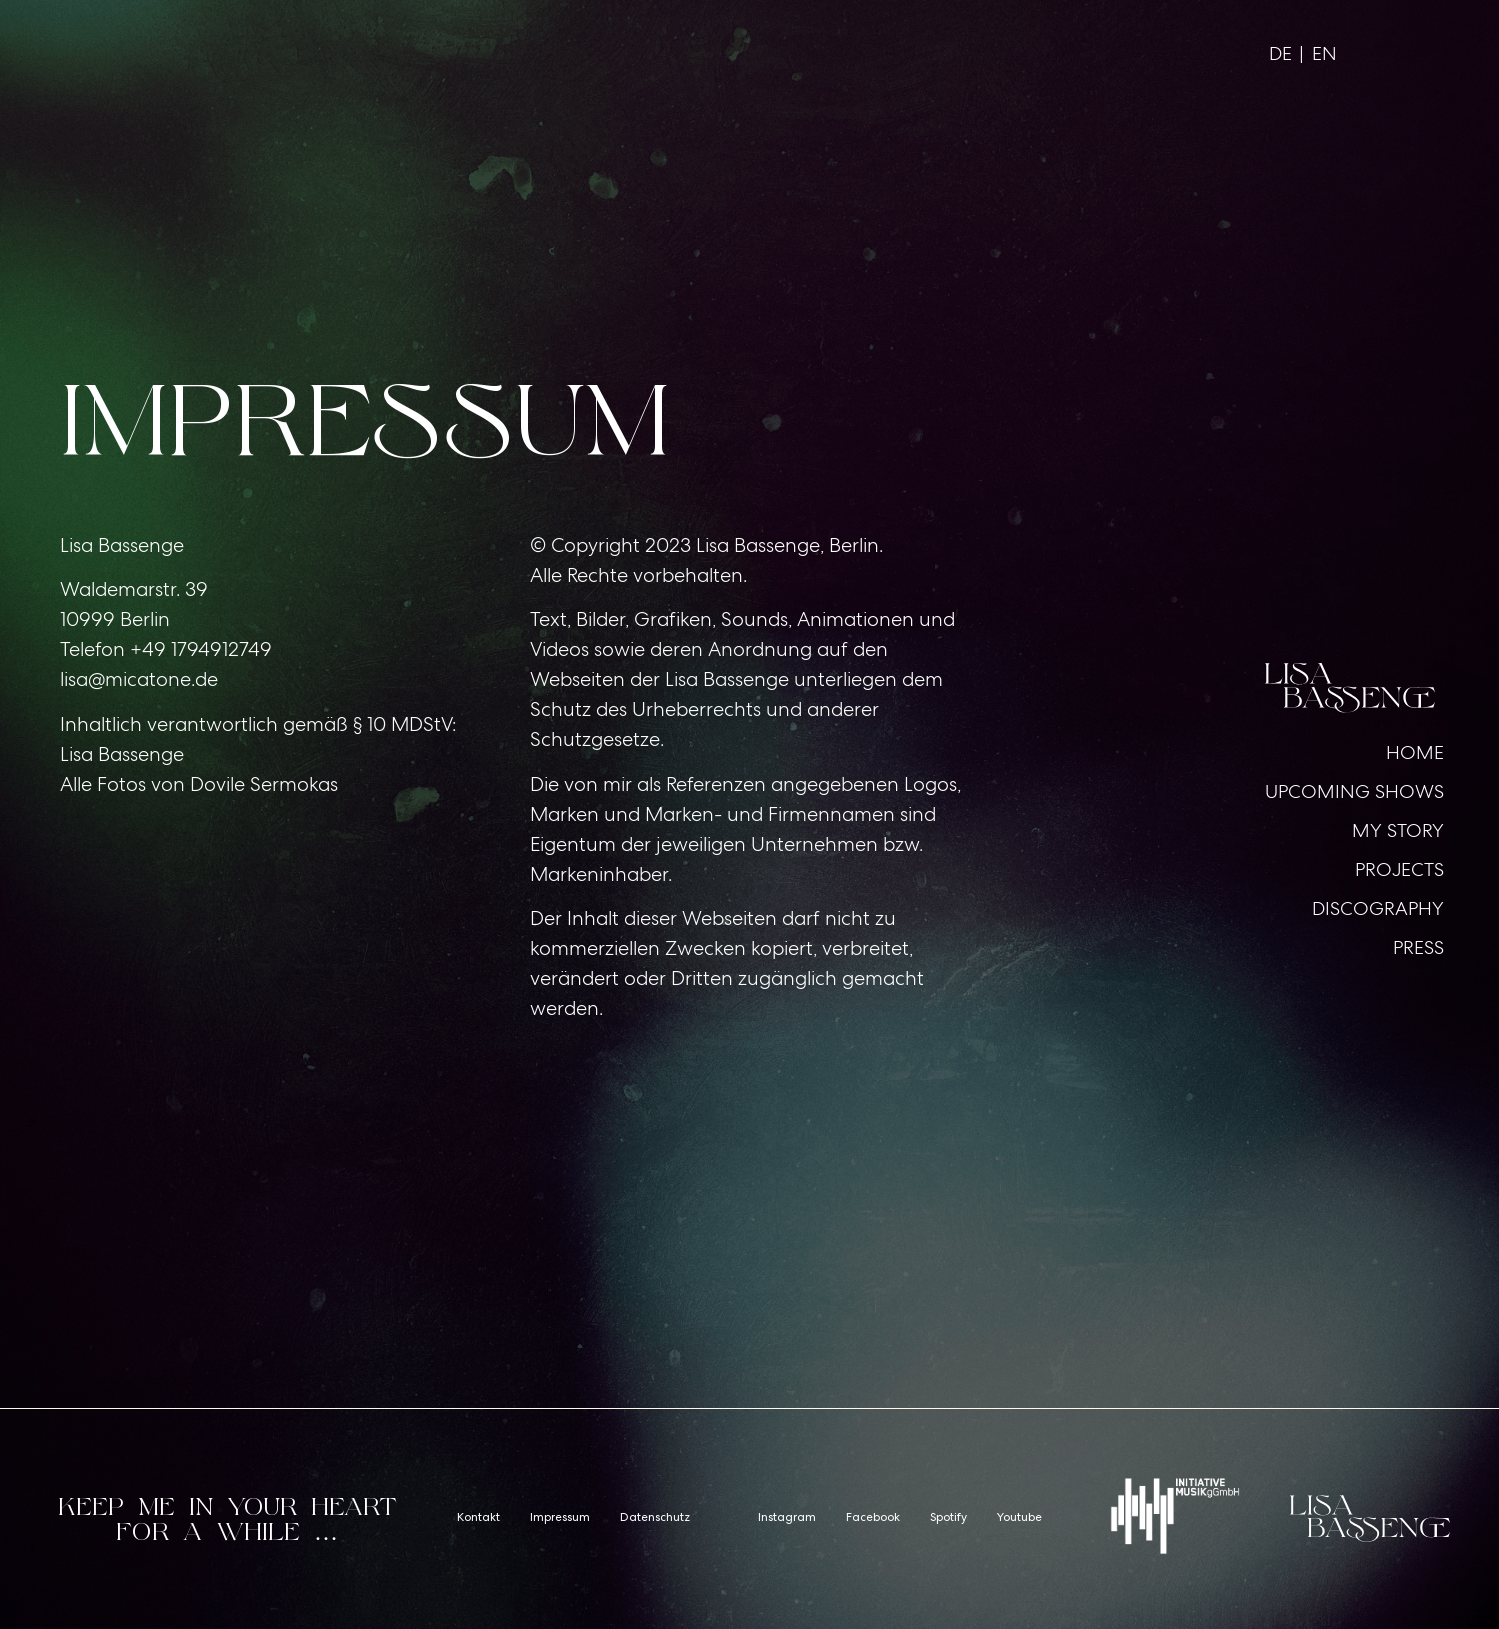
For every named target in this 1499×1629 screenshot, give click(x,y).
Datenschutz (655, 1519)
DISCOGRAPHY (1378, 908)
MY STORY (1398, 830)
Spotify (948, 1519)
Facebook (873, 1519)
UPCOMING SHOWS (1354, 791)
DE (1280, 53)
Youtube (1019, 1519)
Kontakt (478, 1519)
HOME (1415, 752)
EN (1324, 53)
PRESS (1418, 947)
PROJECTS (1399, 869)
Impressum (560, 1519)
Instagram (787, 1519)
